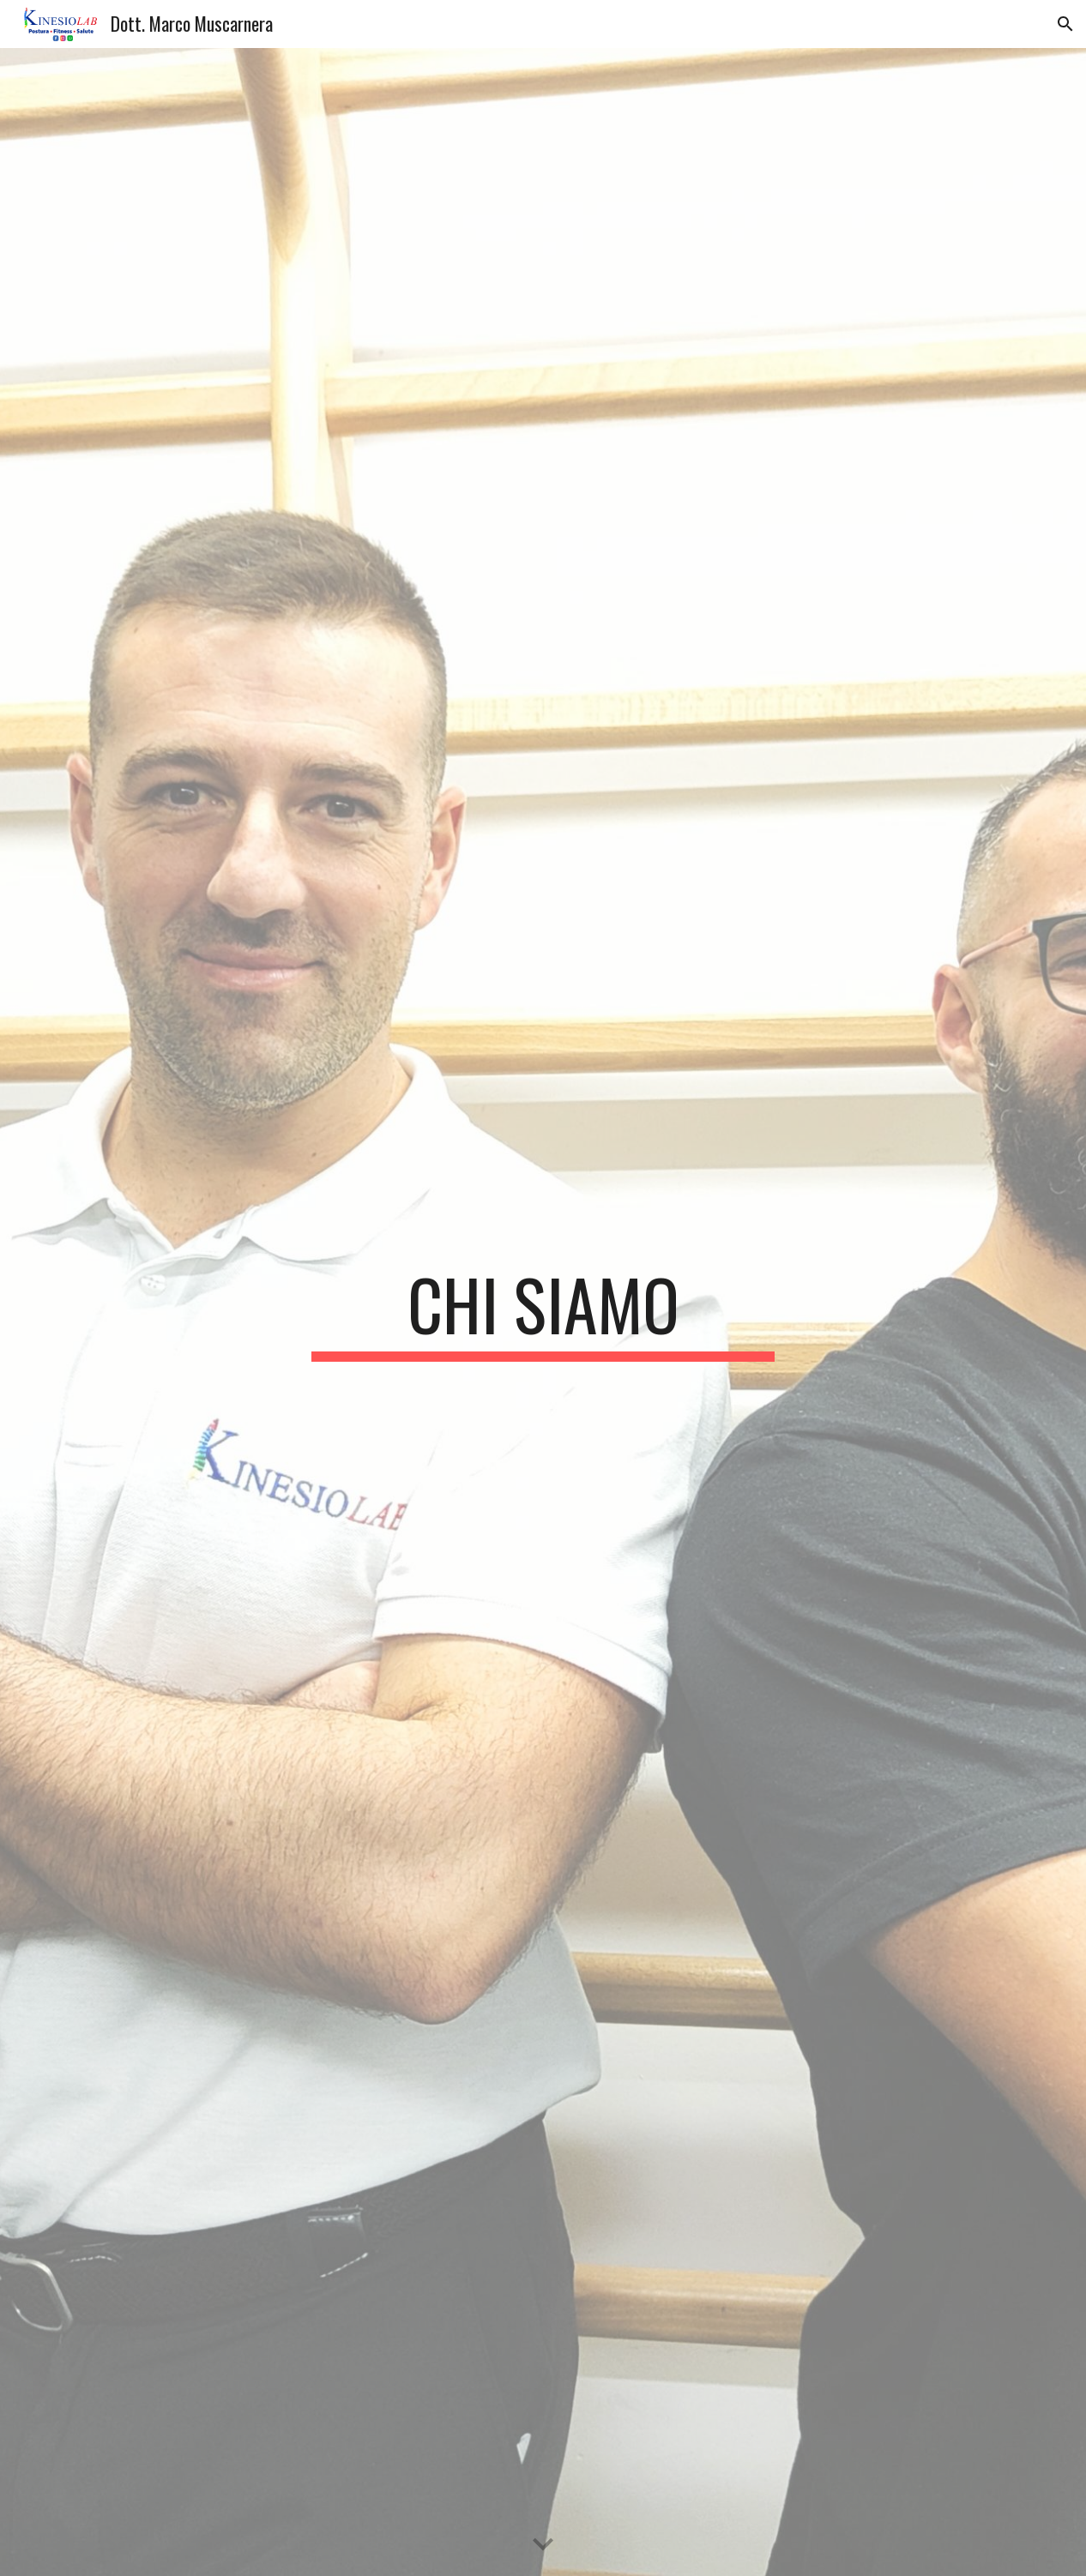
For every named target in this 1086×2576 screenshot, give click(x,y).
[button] (1065, 24)
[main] (543, 1312)
